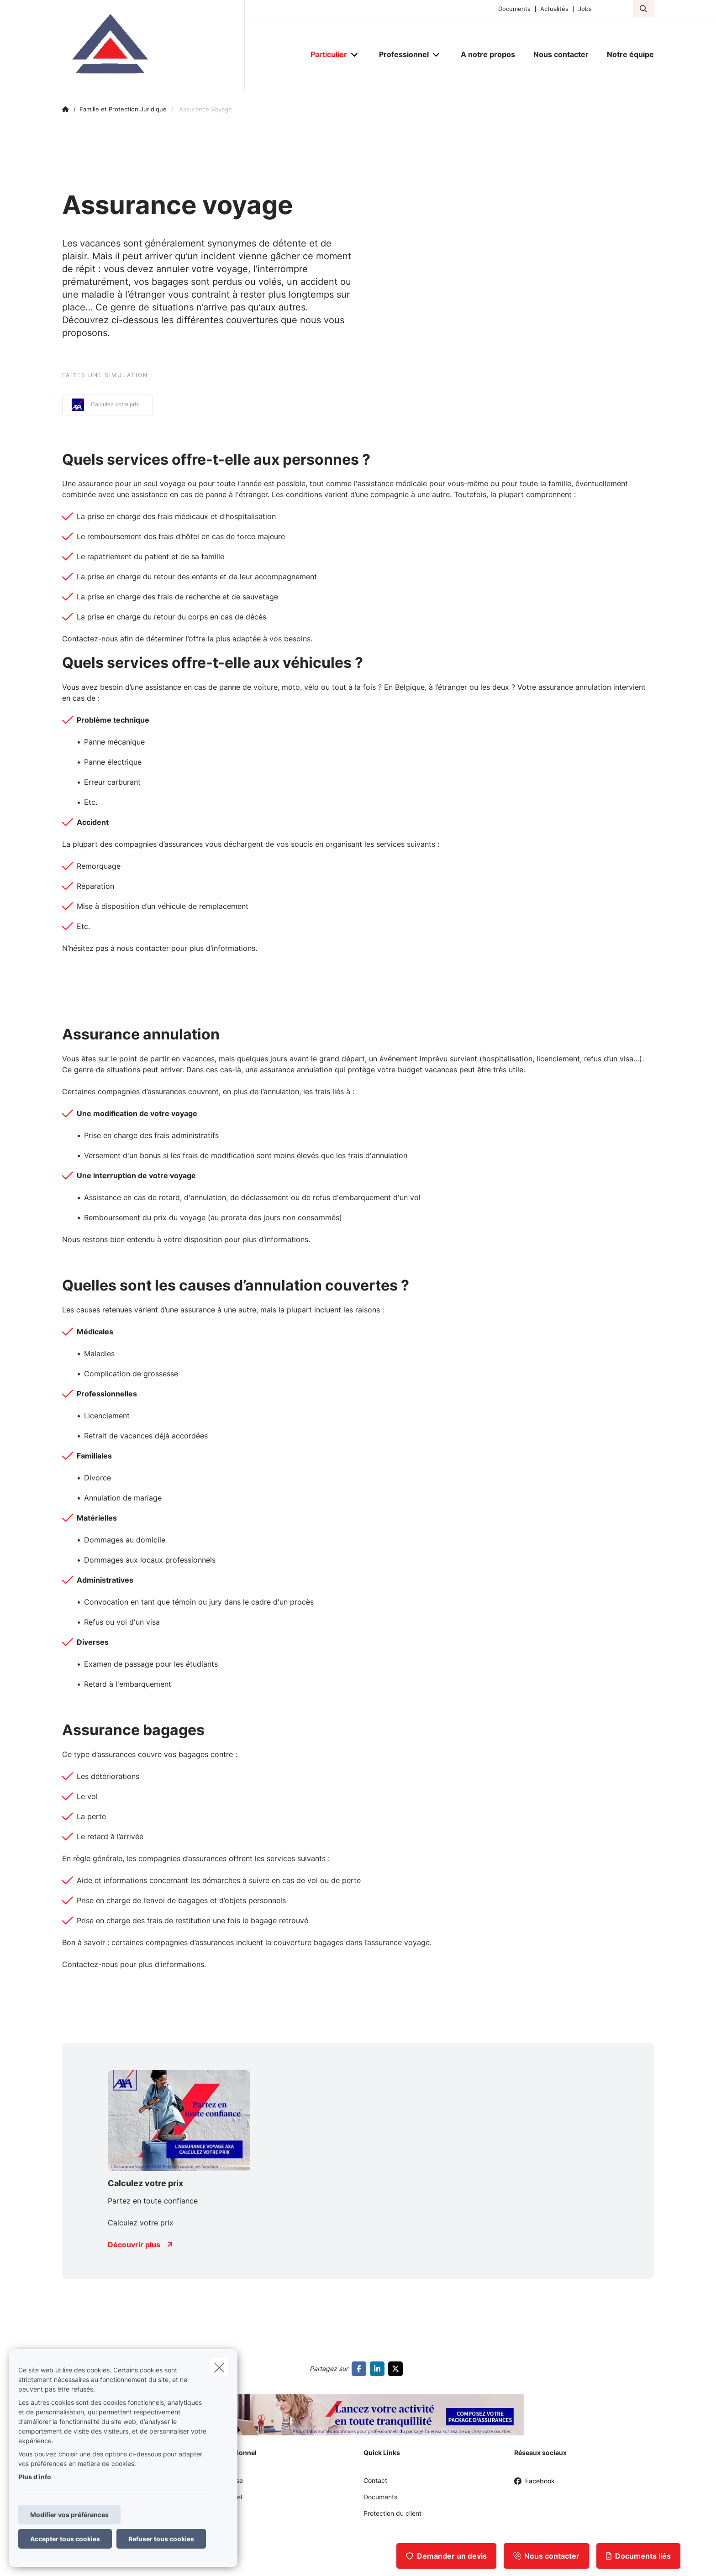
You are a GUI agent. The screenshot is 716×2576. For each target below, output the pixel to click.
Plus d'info (34, 2477)
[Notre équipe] (626, 54)
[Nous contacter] (561, 54)
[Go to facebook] (361, 2368)
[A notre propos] (488, 54)
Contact (375, 2480)
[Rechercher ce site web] (643, 8)
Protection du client (392, 2513)
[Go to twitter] (397, 2368)
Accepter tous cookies (65, 2539)
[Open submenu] (355, 54)
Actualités (554, 9)
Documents (514, 9)
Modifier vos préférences (69, 2514)
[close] (219, 2367)
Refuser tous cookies (161, 2539)
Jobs (585, 9)
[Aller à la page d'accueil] (153, 45)
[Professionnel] (400, 54)
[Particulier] (325, 54)
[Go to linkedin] (379, 2368)
